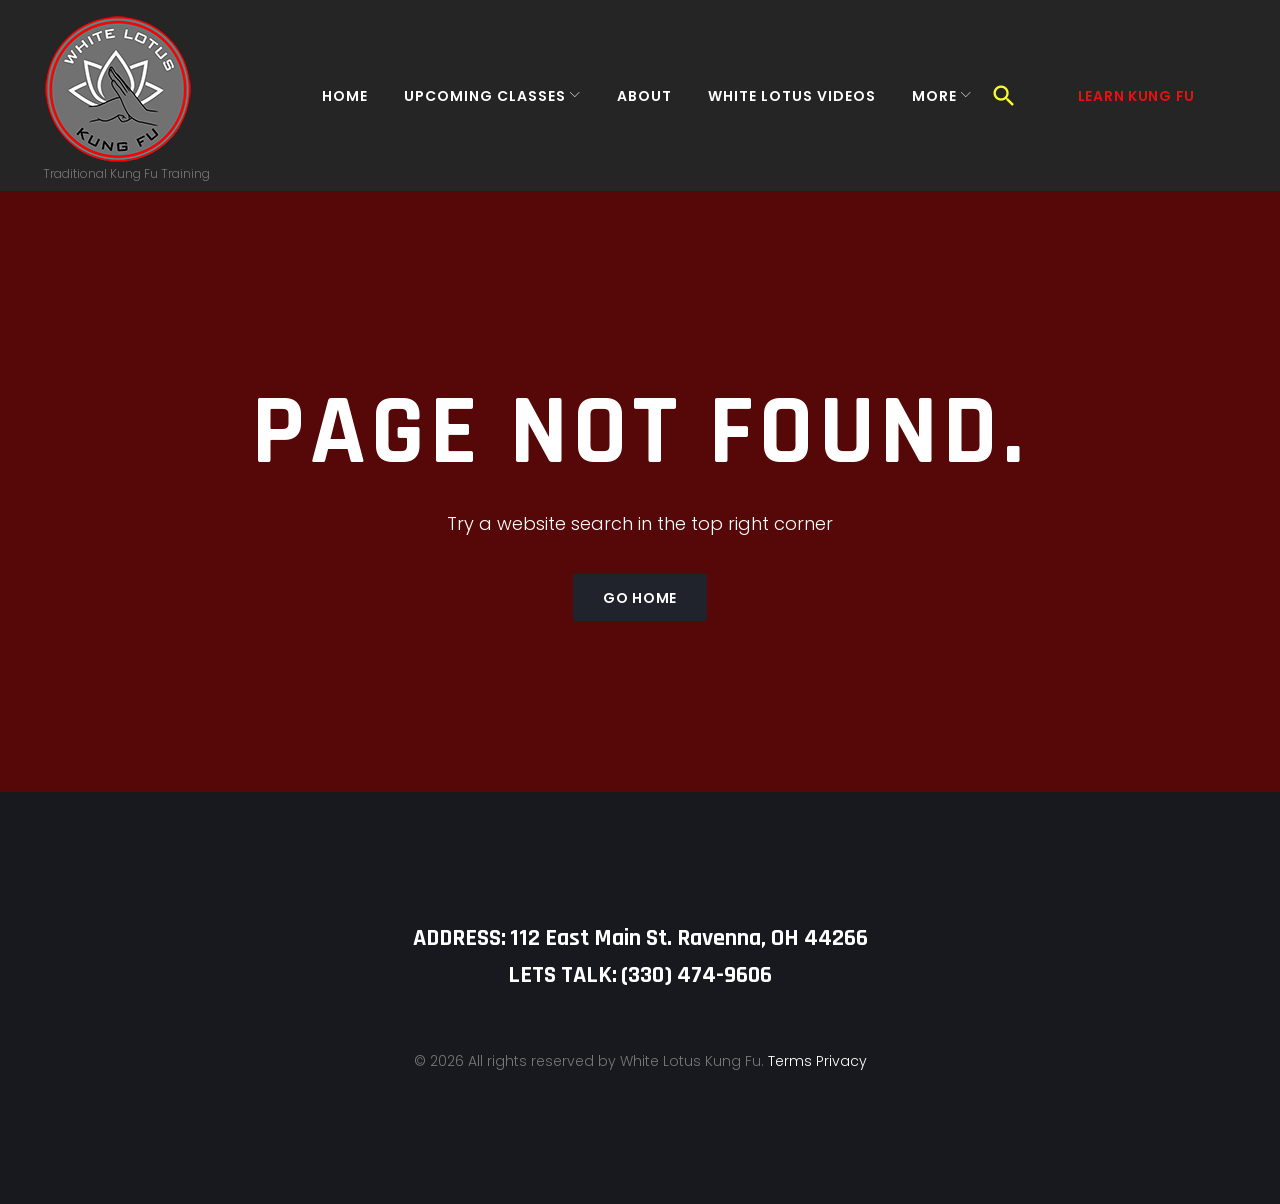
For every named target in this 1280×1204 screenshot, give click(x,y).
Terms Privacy (817, 1061)
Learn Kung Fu (1136, 104)
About (632, 104)
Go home (640, 615)
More (922, 104)
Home (333, 104)
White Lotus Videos (780, 104)
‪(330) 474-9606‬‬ (696, 975)
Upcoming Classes (473, 104)
